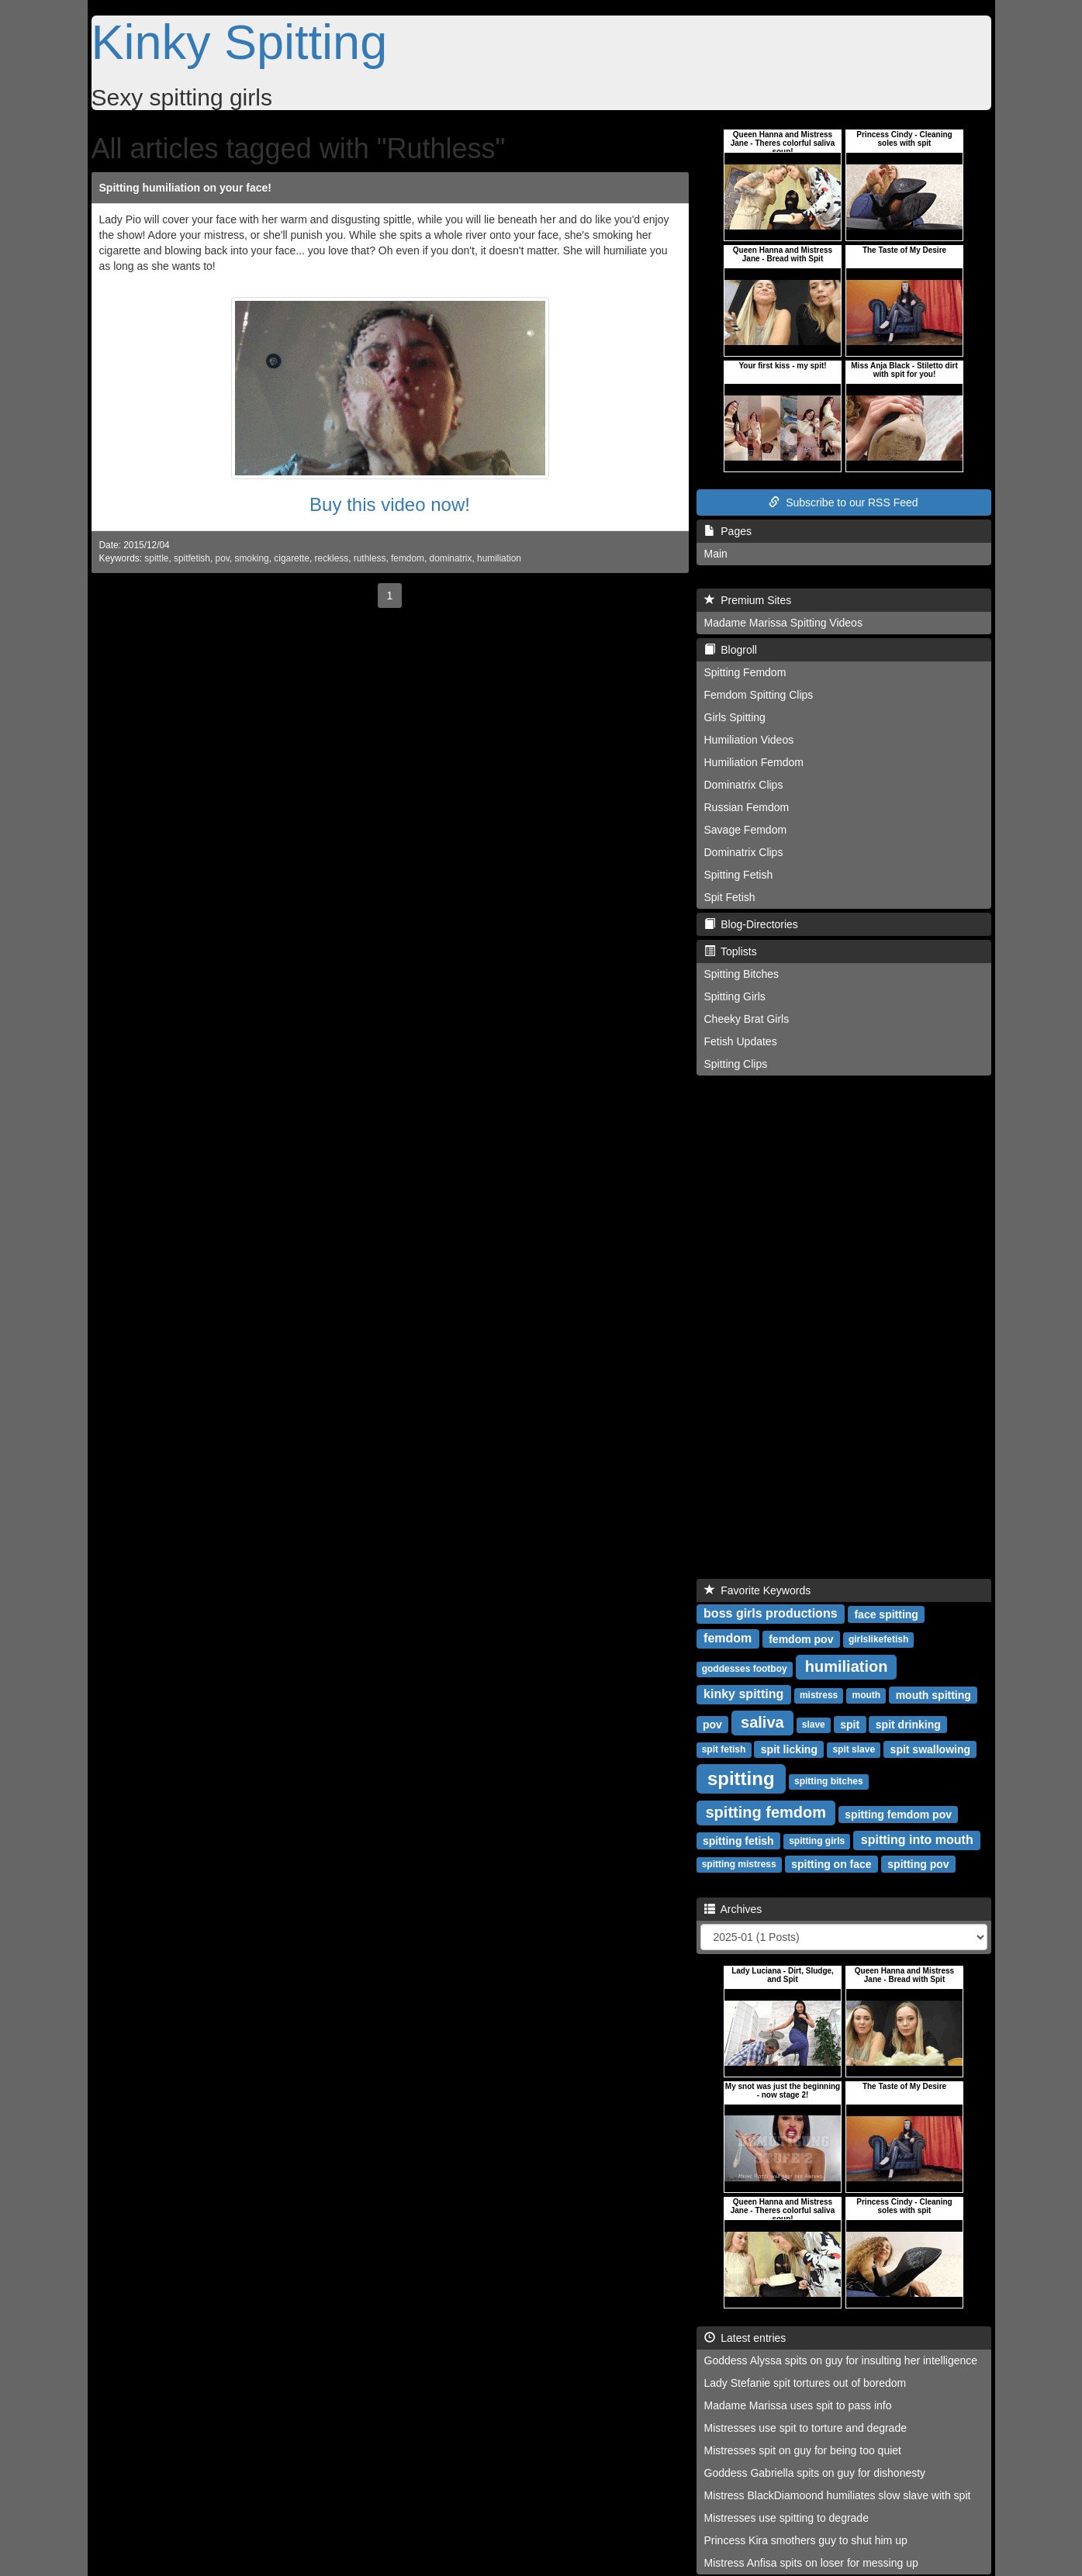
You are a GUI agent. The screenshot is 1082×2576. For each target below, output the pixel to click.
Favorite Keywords (757, 1590)
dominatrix (451, 558)
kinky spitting (743, 1694)
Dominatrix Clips (743, 785)
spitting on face (831, 1863)
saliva (762, 1722)
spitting (741, 1777)
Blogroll (730, 650)
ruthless (370, 558)
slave (813, 1724)
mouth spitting (933, 1694)
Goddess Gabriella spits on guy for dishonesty (815, 2473)
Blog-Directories (751, 924)
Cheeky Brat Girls (747, 1019)
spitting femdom (766, 1812)
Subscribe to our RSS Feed (843, 502)
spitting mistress (739, 1864)
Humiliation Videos (749, 740)
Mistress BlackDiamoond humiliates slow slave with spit (837, 2495)
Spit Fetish (729, 897)
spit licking (789, 1748)
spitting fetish (738, 1840)
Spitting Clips (736, 1064)
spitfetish (192, 558)
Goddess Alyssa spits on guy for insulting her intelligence (841, 2360)
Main (716, 553)
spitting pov (918, 1863)
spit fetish (724, 1749)
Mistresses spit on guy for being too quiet (802, 2450)
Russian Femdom (747, 807)
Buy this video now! (389, 504)
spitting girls (817, 1840)
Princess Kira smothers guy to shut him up (805, 2540)
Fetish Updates (740, 1041)
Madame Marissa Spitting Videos (783, 622)
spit (849, 1724)
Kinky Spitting (240, 42)
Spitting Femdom (745, 672)
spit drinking (908, 1724)
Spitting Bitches (742, 974)
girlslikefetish (878, 1639)
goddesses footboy (744, 1668)
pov (223, 558)
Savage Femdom (745, 830)
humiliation (499, 558)
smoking (251, 558)
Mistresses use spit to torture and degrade (805, 2428)
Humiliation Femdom (754, 762)
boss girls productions (770, 1613)
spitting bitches (828, 1781)
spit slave (853, 1749)
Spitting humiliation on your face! (185, 187)
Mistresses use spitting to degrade (786, 2518)
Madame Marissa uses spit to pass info (798, 2405)
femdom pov (801, 1638)
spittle (156, 558)
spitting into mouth (917, 1839)
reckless (332, 558)
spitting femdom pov (898, 1814)
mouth (866, 1695)
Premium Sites (748, 600)
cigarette (291, 558)
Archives (733, 1909)
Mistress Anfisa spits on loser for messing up (811, 2563)
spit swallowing (930, 1748)
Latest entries (745, 2338)
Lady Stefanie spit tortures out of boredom (805, 2383)
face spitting (886, 1613)
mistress (819, 1695)
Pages (728, 531)
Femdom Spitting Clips (759, 695)
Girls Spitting (735, 717)
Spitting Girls (735, 996)
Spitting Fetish (738, 874)
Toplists (730, 951)
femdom (407, 558)
